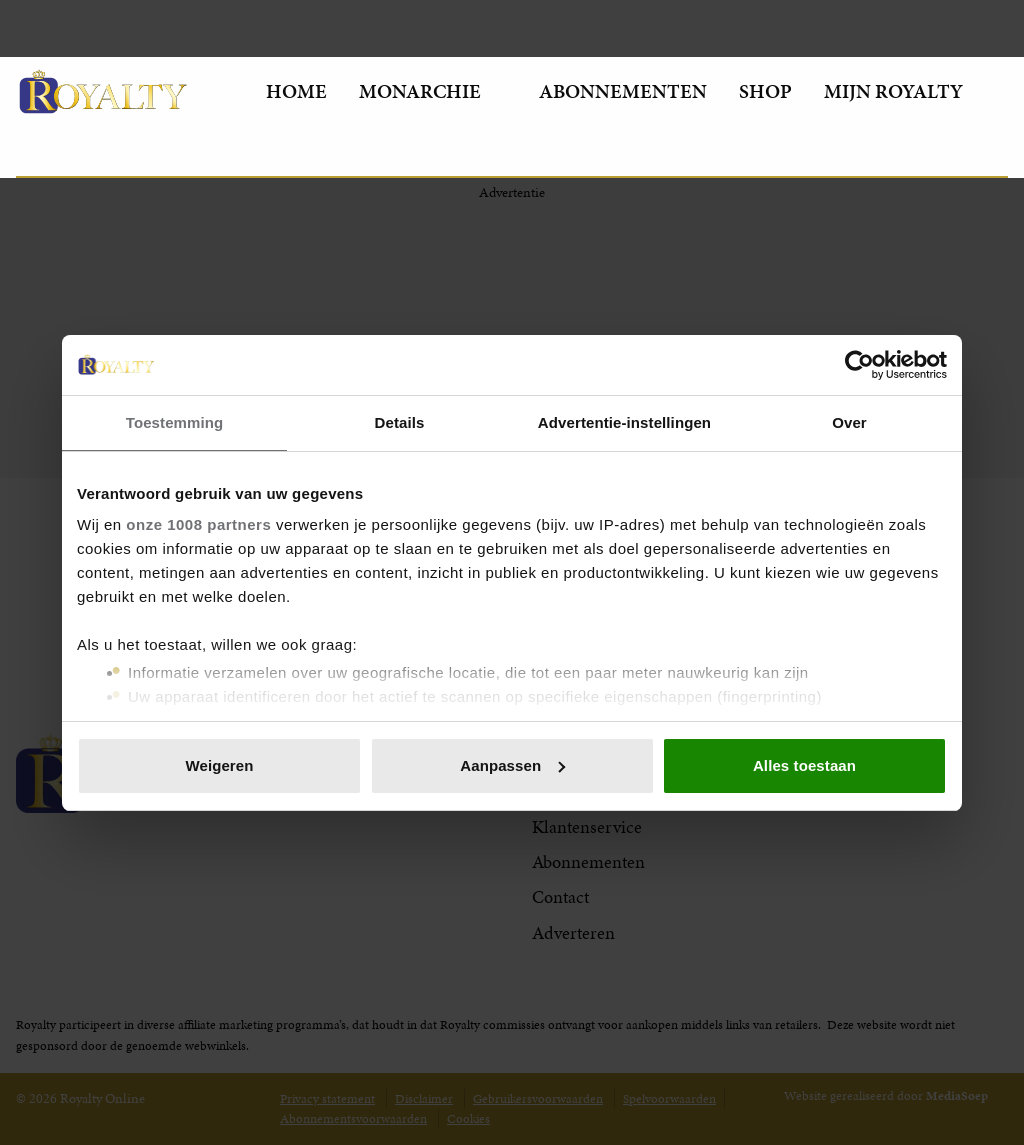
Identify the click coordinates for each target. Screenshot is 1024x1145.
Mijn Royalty (908, 91)
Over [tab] (849, 422)
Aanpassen (512, 765)
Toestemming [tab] (175, 422)
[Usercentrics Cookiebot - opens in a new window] (859, 365)
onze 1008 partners (198, 524)
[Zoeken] (32, 152)
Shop (765, 91)
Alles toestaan (804, 765)
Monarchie (433, 91)
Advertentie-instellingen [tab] (624, 422)
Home (296, 91)
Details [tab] (400, 422)
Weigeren (219, 765)
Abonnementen (623, 91)
